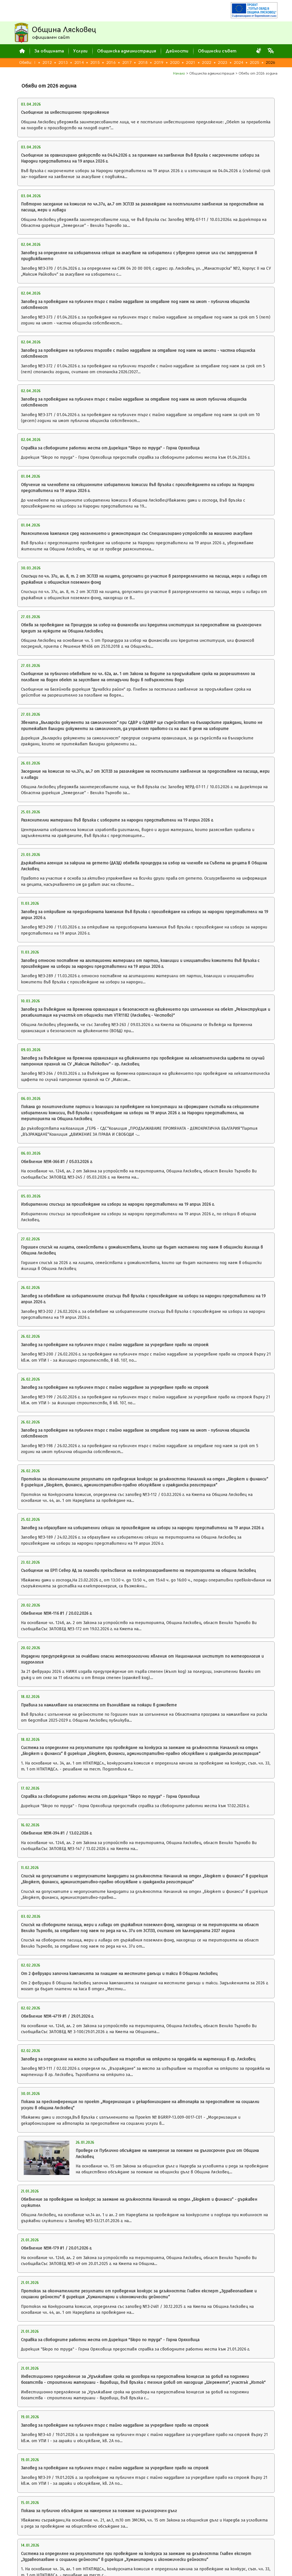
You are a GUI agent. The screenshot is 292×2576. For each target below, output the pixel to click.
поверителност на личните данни (244, 2561)
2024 (238, 62)
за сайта (127, 2561)
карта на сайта (244, 2568)
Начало (179, 73)
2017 (127, 62)
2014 (79, 62)
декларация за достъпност (189, 2561)
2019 (158, 62)
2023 (222, 62)
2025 (254, 62)
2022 (206, 62)
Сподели (269, 2570)
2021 (190, 62)
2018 (143, 62)
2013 (63, 62)
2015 (95, 62)
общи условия (150, 2561)
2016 (111, 62)
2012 (47, 62)
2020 (174, 62)
